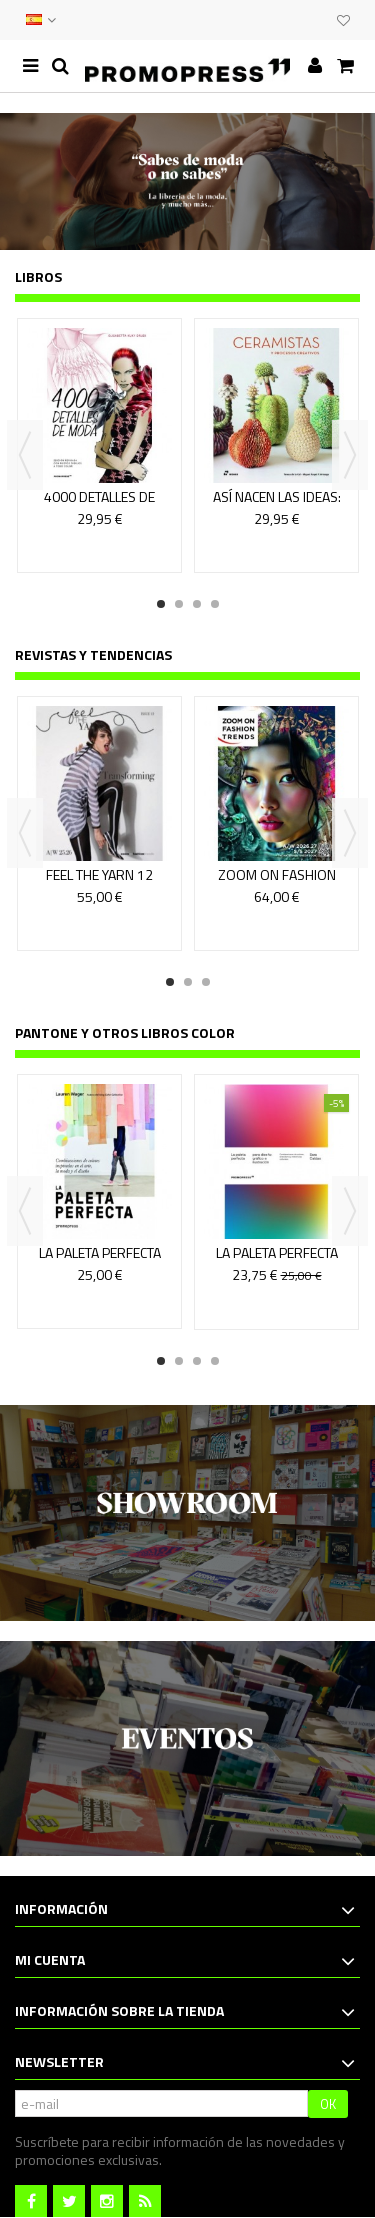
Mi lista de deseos (343, 21)
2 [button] (179, 604)
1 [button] (161, 604)
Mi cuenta (50, 1959)
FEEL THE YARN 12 (99, 874)
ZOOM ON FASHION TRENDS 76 (277, 883)
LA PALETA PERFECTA (100, 1252)
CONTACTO (277, 20)
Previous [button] (25, 455)
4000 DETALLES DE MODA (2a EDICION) (100, 505)
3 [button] (197, 604)
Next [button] (350, 455)
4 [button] (215, 604)
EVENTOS (297, 20)
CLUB (317, 20)
